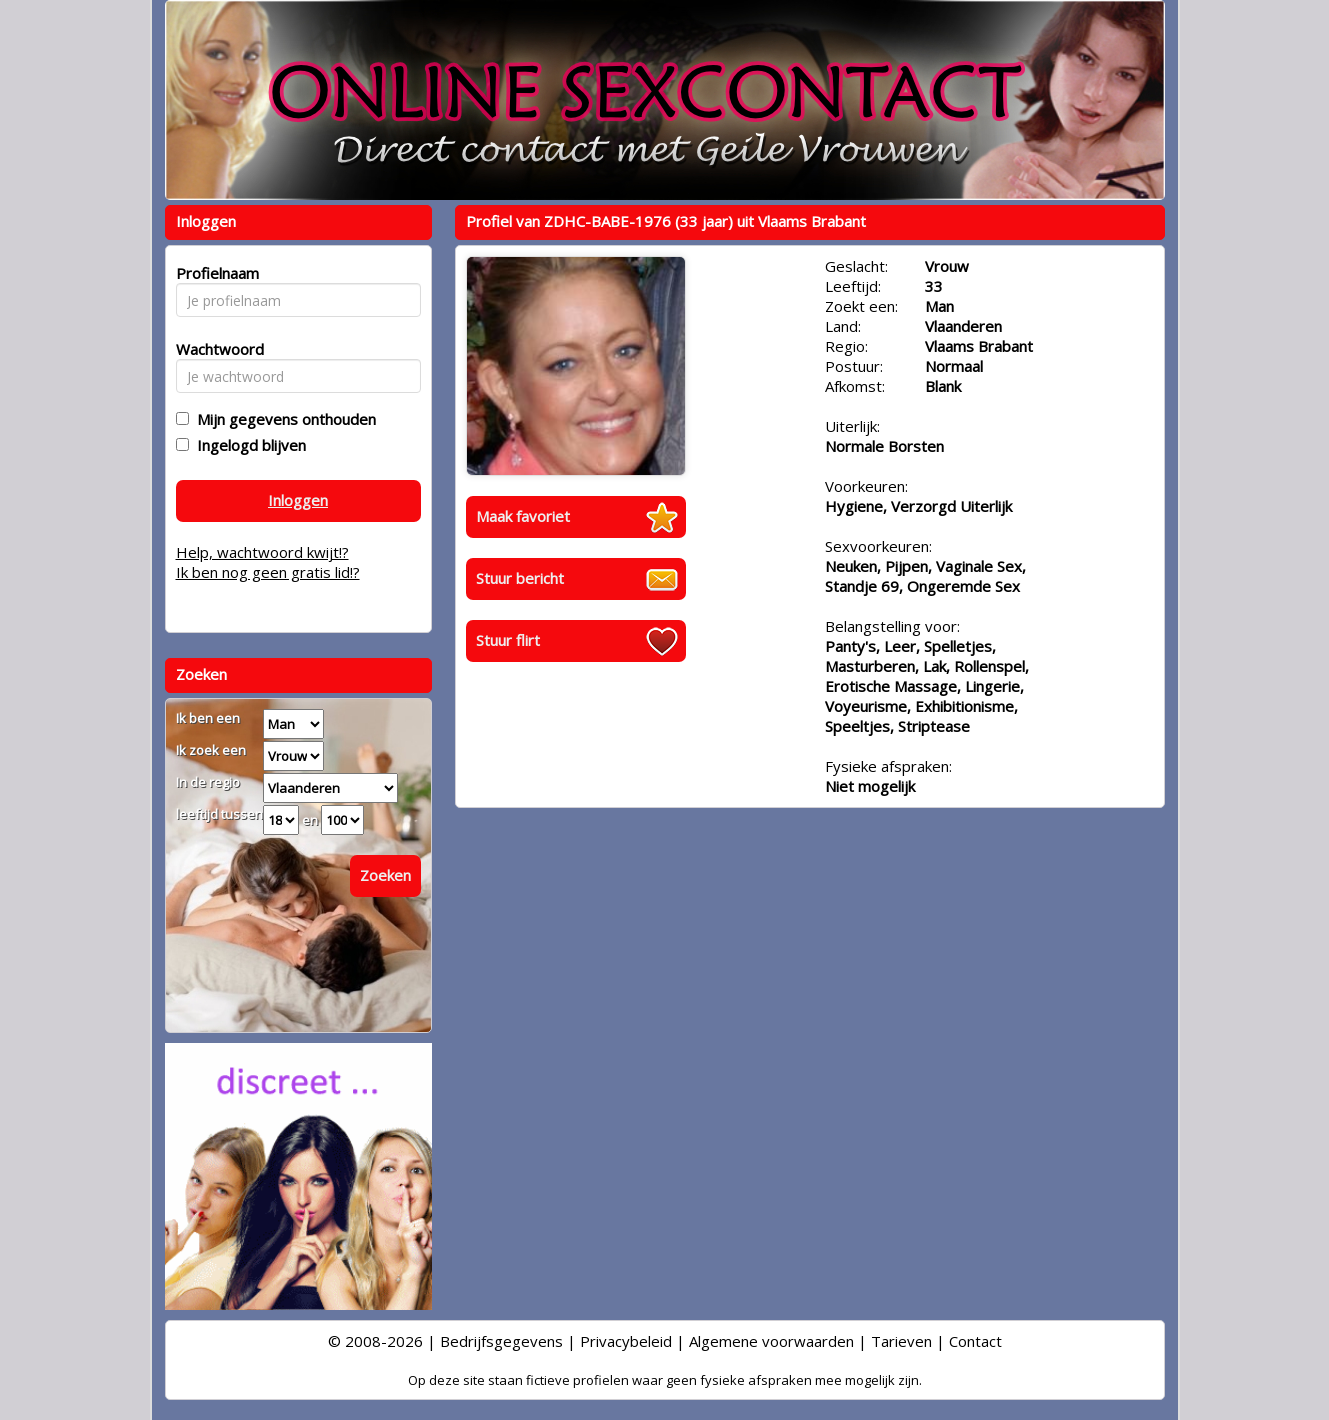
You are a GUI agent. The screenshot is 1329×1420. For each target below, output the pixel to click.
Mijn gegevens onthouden (282, 419)
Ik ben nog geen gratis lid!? (268, 572)
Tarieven (901, 1341)
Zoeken (385, 875)
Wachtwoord (214, 349)
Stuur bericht (520, 578)
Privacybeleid (626, 1341)
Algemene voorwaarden (771, 1341)
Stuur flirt (508, 640)
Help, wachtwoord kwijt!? (262, 552)
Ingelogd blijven (247, 445)
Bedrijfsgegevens (501, 1341)
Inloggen (298, 500)
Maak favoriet (523, 516)
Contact (975, 1341)
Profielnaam (214, 273)
